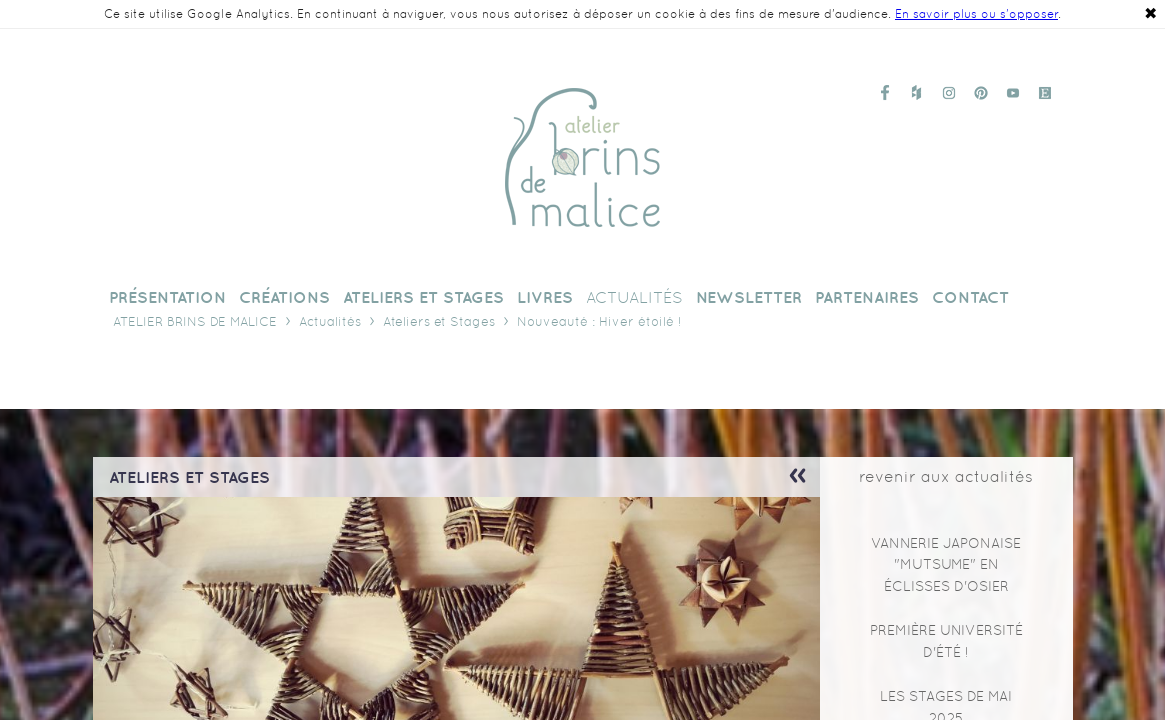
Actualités (330, 321)
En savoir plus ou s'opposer (976, 14)
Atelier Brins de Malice (195, 321)
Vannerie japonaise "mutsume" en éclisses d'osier (946, 564)
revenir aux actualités (946, 476)
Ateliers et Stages (439, 321)
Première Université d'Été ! (946, 641)
